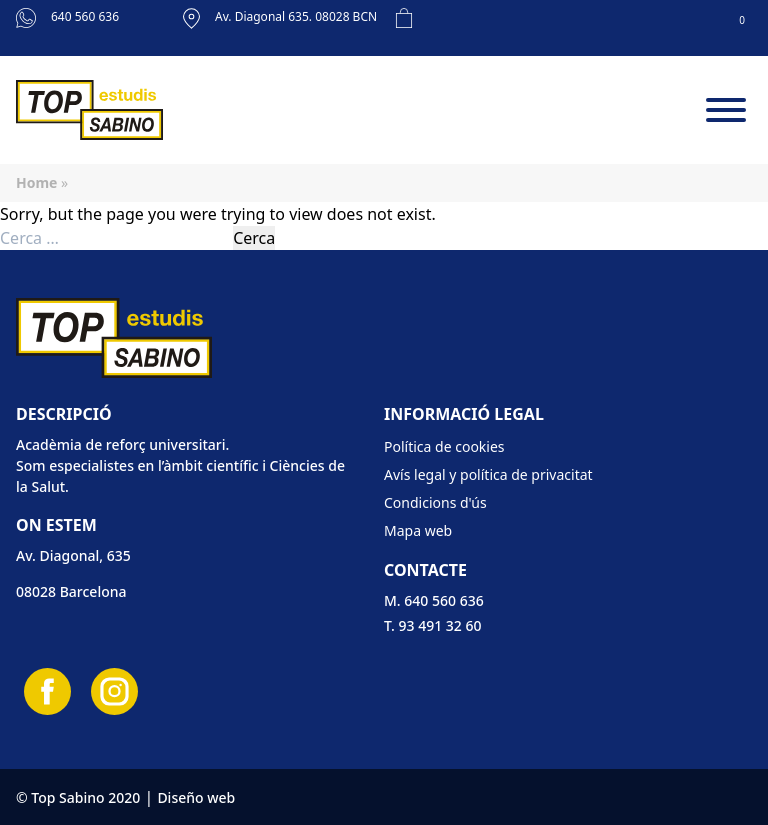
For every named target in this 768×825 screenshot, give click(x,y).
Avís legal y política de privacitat (488, 474)
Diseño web (196, 797)
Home (36, 182)
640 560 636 (67, 18)
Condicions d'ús (435, 502)
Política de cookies (444, 446)
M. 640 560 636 (434, 600)
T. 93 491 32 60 (432, 625)
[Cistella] (568, 28)
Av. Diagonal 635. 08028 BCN (280, 18)
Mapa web (418, 530)
